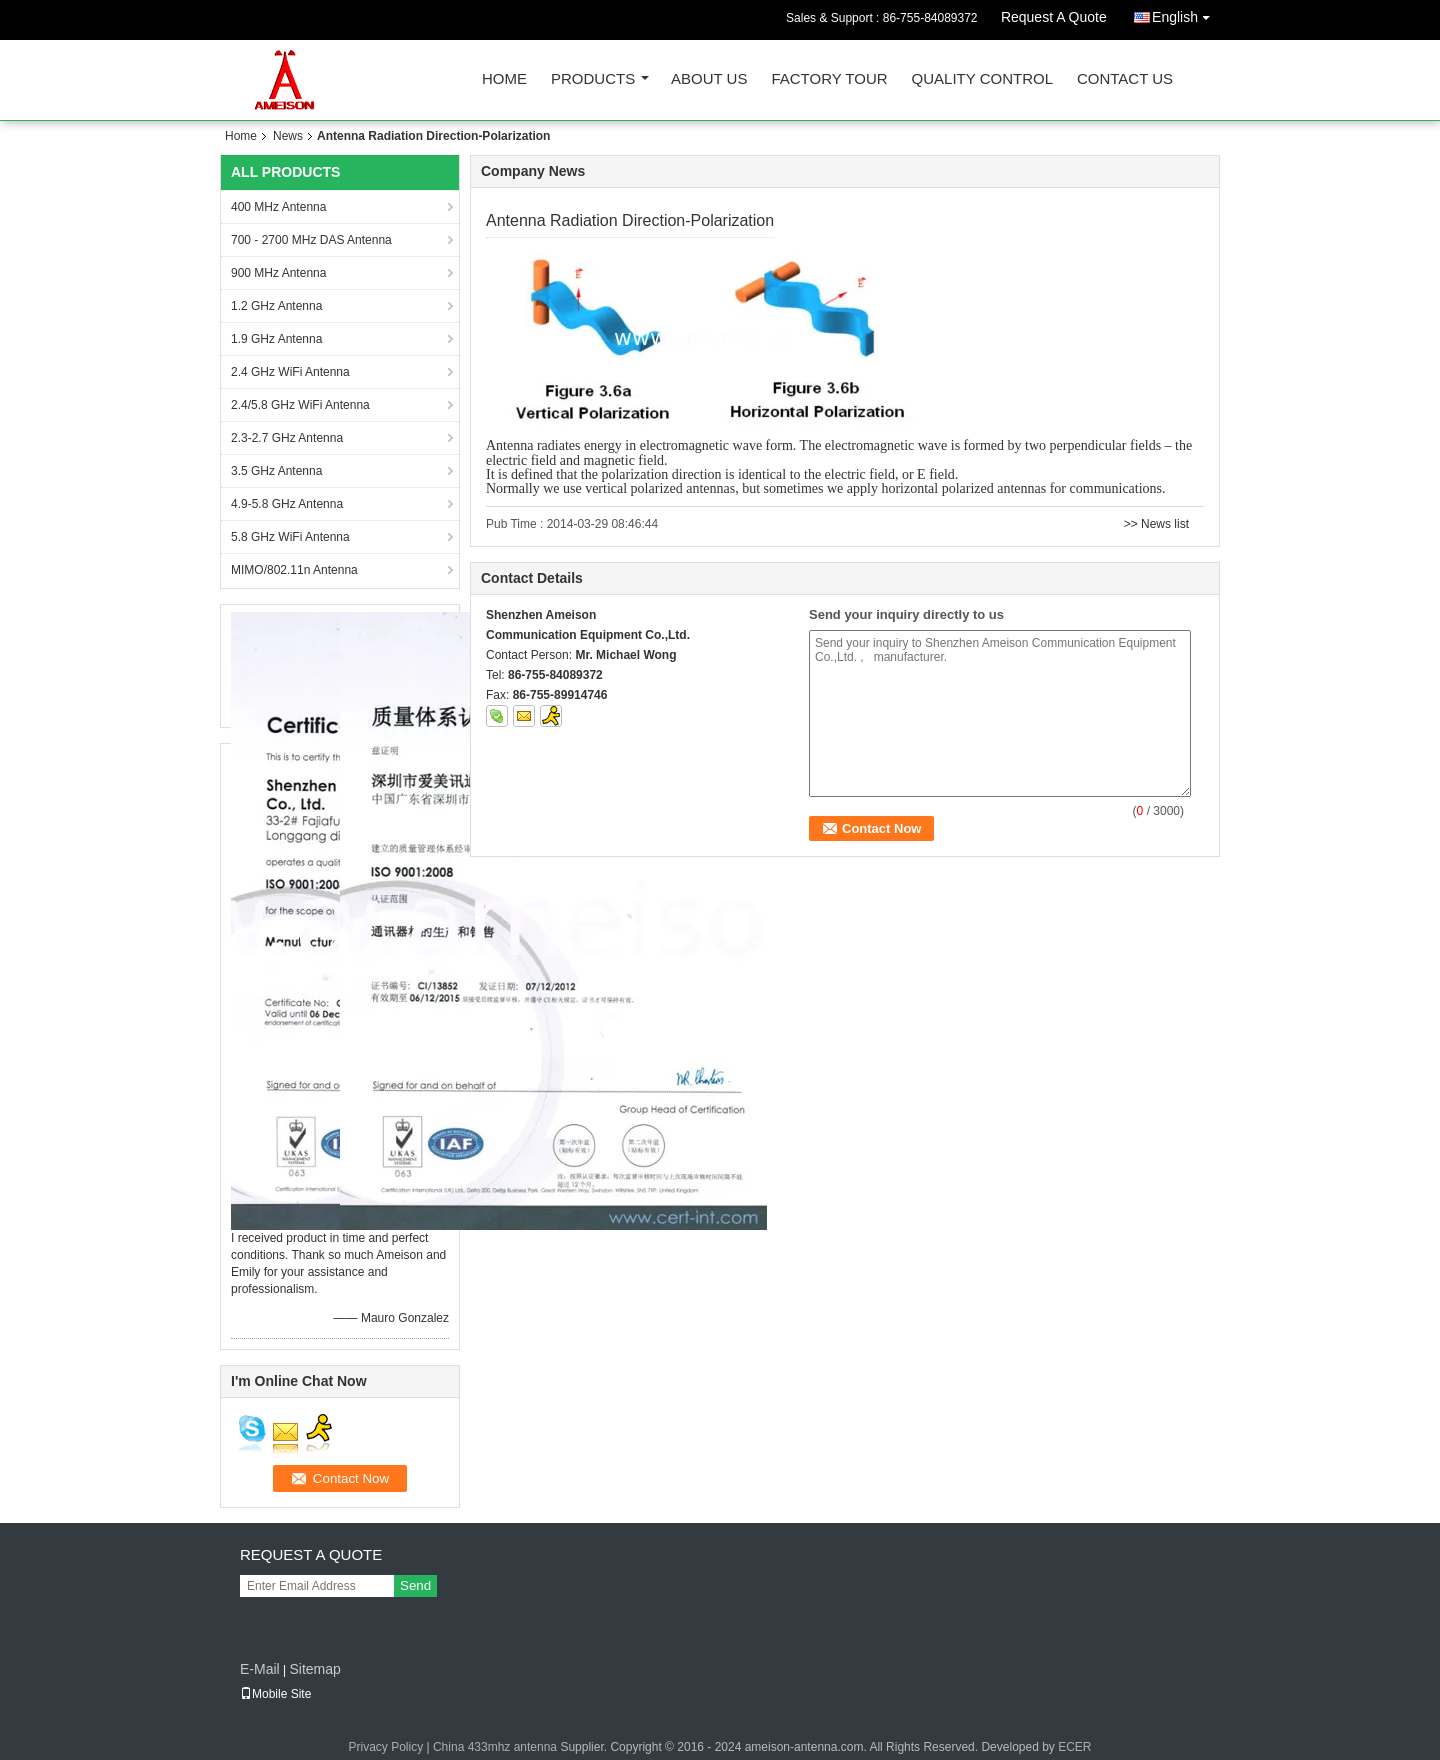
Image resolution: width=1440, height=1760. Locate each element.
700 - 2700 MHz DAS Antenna (311, 240)
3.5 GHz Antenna (276, 471)
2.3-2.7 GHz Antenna (287, 438)
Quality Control (982, 79)
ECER (1074, 1747)
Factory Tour (829, 79)
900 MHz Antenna (278, 273)
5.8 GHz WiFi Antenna (290, 537)
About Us (709, 79)
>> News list (1156, 524)
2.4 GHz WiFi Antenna (290, 372)
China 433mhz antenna (495, 1747)
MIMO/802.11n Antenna (294, 570)
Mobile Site (275, 1694)
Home (504, 79)
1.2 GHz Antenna (276, 306)
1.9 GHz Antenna (276, 339)
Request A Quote (1054, 17)
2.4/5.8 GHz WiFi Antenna (300, 405)
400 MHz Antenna (278, 207)
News (288, 136)
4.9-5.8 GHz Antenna (287, 504)
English (1186, 13)
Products (593, 79)
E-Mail (260, 1669)
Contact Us (1125, 79)
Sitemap (314, 1669)
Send (415, 1585)
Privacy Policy (385, 1747)
